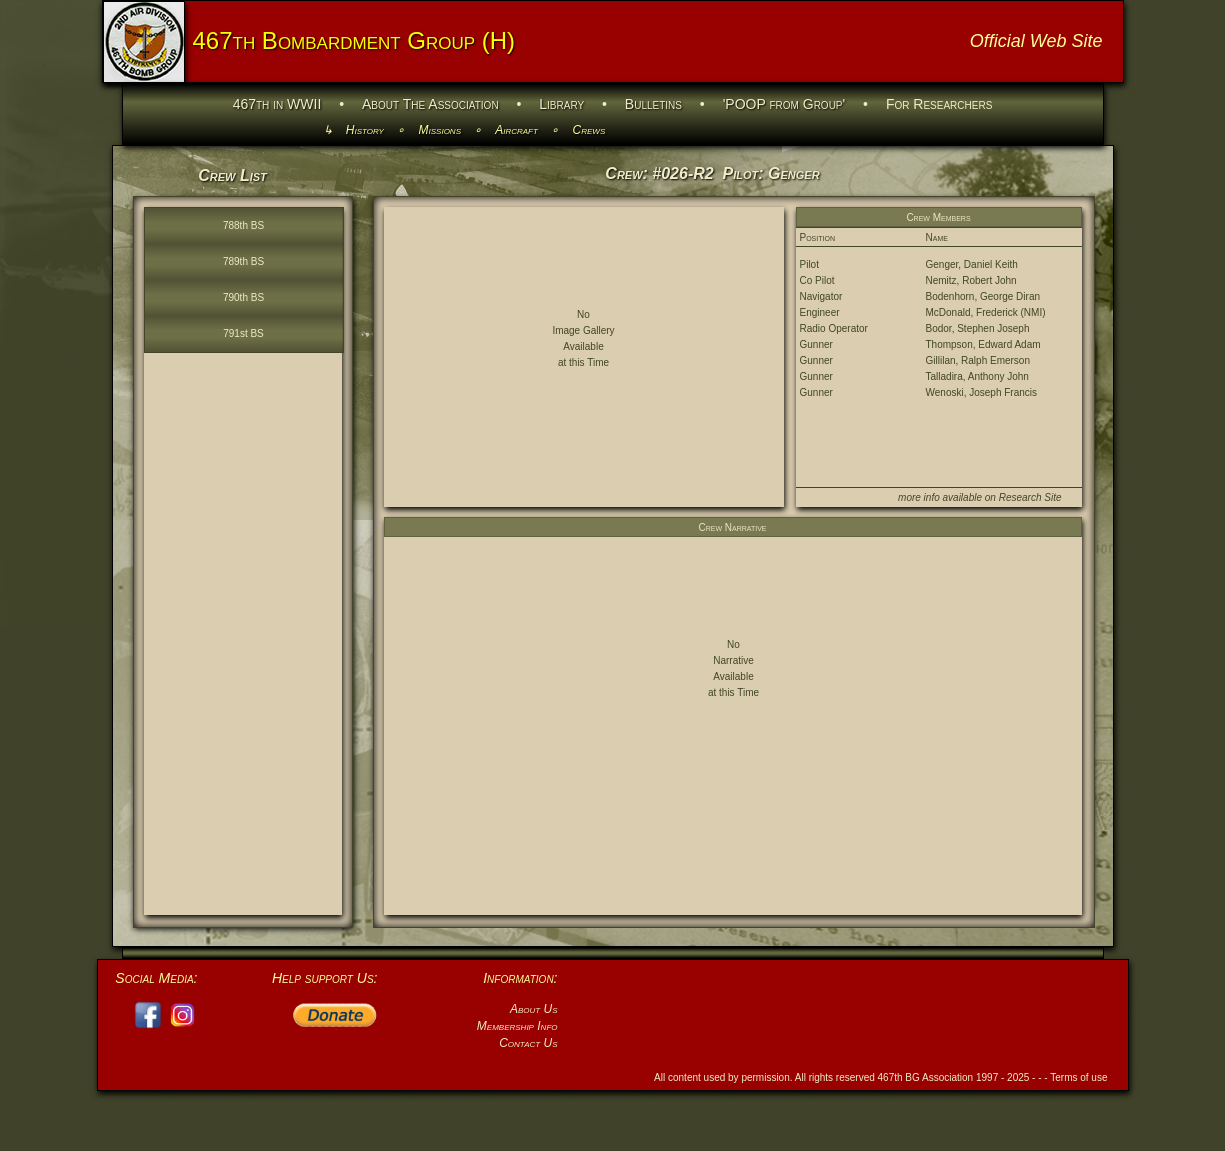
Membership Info (517, 1026)
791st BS (243, 333)
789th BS (243, 261)
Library (561, 104)
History (365, 130)
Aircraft (516, 130)
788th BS (243, 225)
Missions (440, 130)
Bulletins (653, 104)
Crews (589, 130)
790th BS (243, 297)
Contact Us (528, 1043)
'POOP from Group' (784, 104)
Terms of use (1078, 1077)
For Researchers (939, 104)
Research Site (1030, 497)
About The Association (430, 104)
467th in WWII (277, 104)
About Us (534, 1009)
